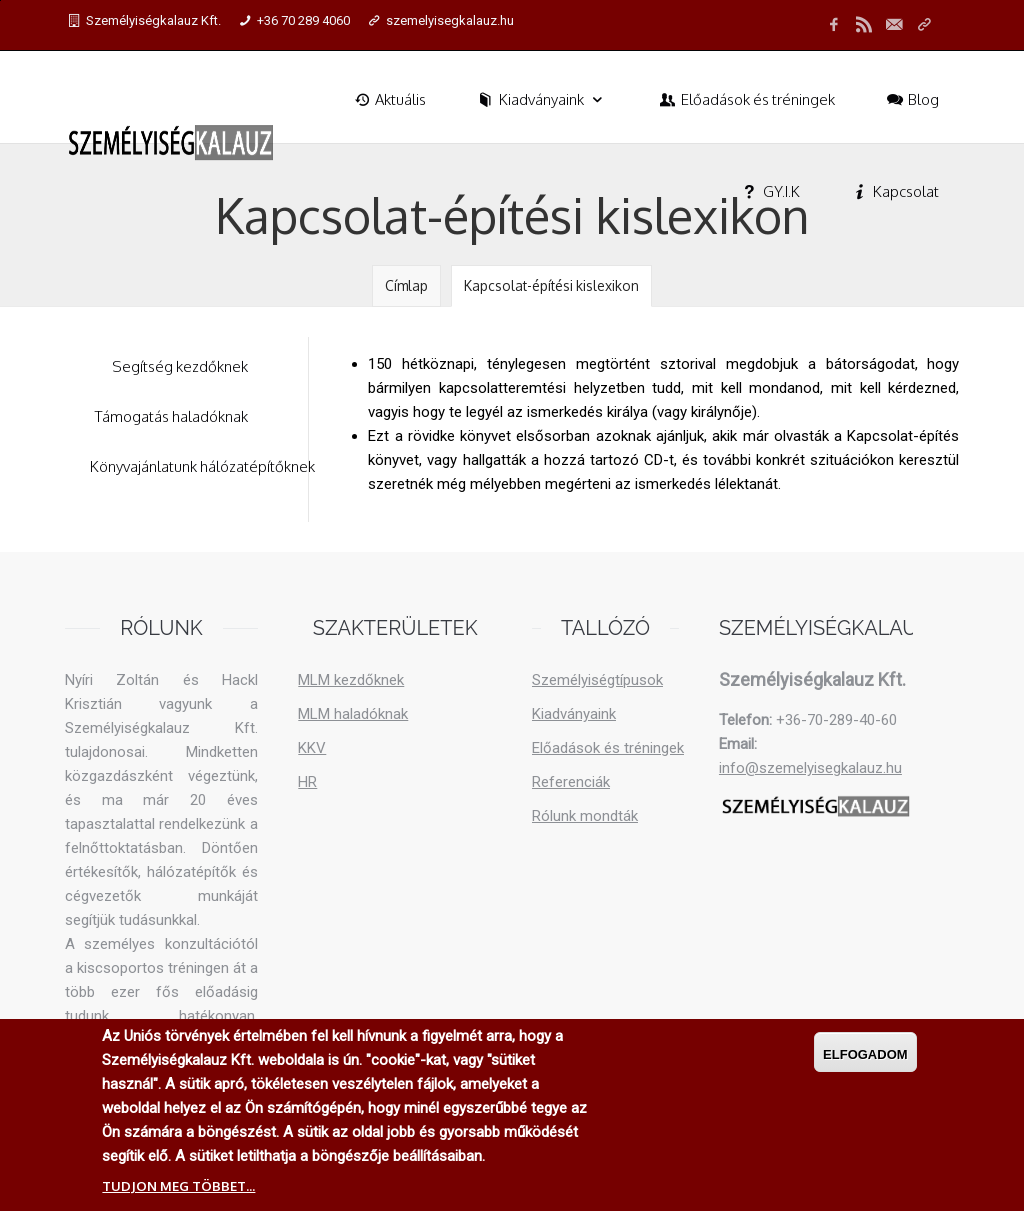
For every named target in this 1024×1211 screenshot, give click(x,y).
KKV (312, 748)
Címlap (406, 285)
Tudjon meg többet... (178, 1189)
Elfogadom (865, 1057)
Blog (911, 99)
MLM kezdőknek (351, 680)
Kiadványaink (541, 99)
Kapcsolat (894, 191)
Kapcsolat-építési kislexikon (551, 285)
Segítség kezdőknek (180, 366)
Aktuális (388, 99)
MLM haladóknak (353, 714)
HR (307, 782)
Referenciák (571, 782)
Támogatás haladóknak (171, 416)
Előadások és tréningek (746, 99)
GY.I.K (769, 191)
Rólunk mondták (585, 816)
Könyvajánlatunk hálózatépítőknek (202, 466)
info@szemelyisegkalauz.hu (810, 768)
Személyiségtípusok (597, 680)
